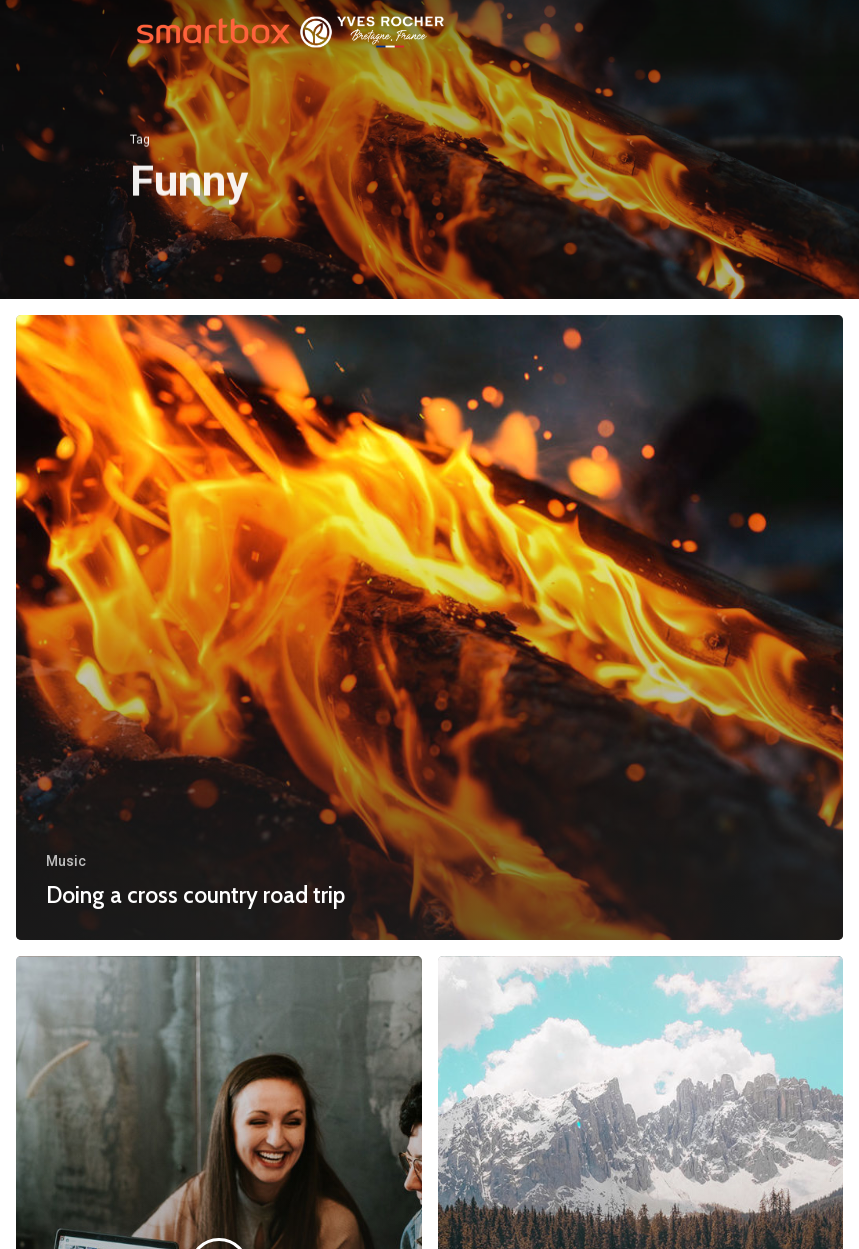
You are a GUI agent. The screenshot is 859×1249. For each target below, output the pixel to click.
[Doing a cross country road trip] (429, 627)
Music (66, 861)
